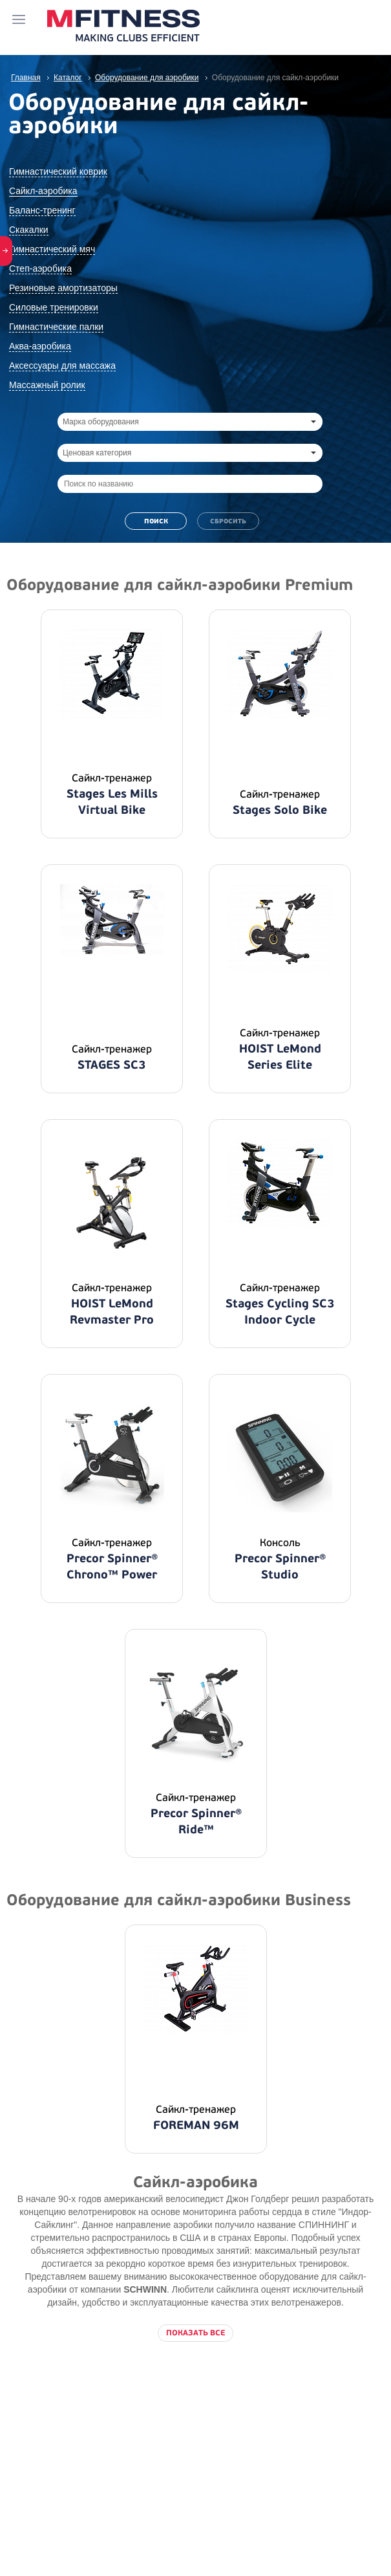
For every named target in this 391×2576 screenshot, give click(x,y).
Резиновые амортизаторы (63, 288)
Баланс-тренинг (42, 210)
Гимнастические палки (56, 327)
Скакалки (28, 229)
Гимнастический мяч (52, 249)
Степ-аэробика (40, 268)
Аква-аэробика (40, 346)
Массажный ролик (47, 385)
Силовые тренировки (53, 307)
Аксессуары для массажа (62, 365)
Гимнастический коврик (58, 171)
